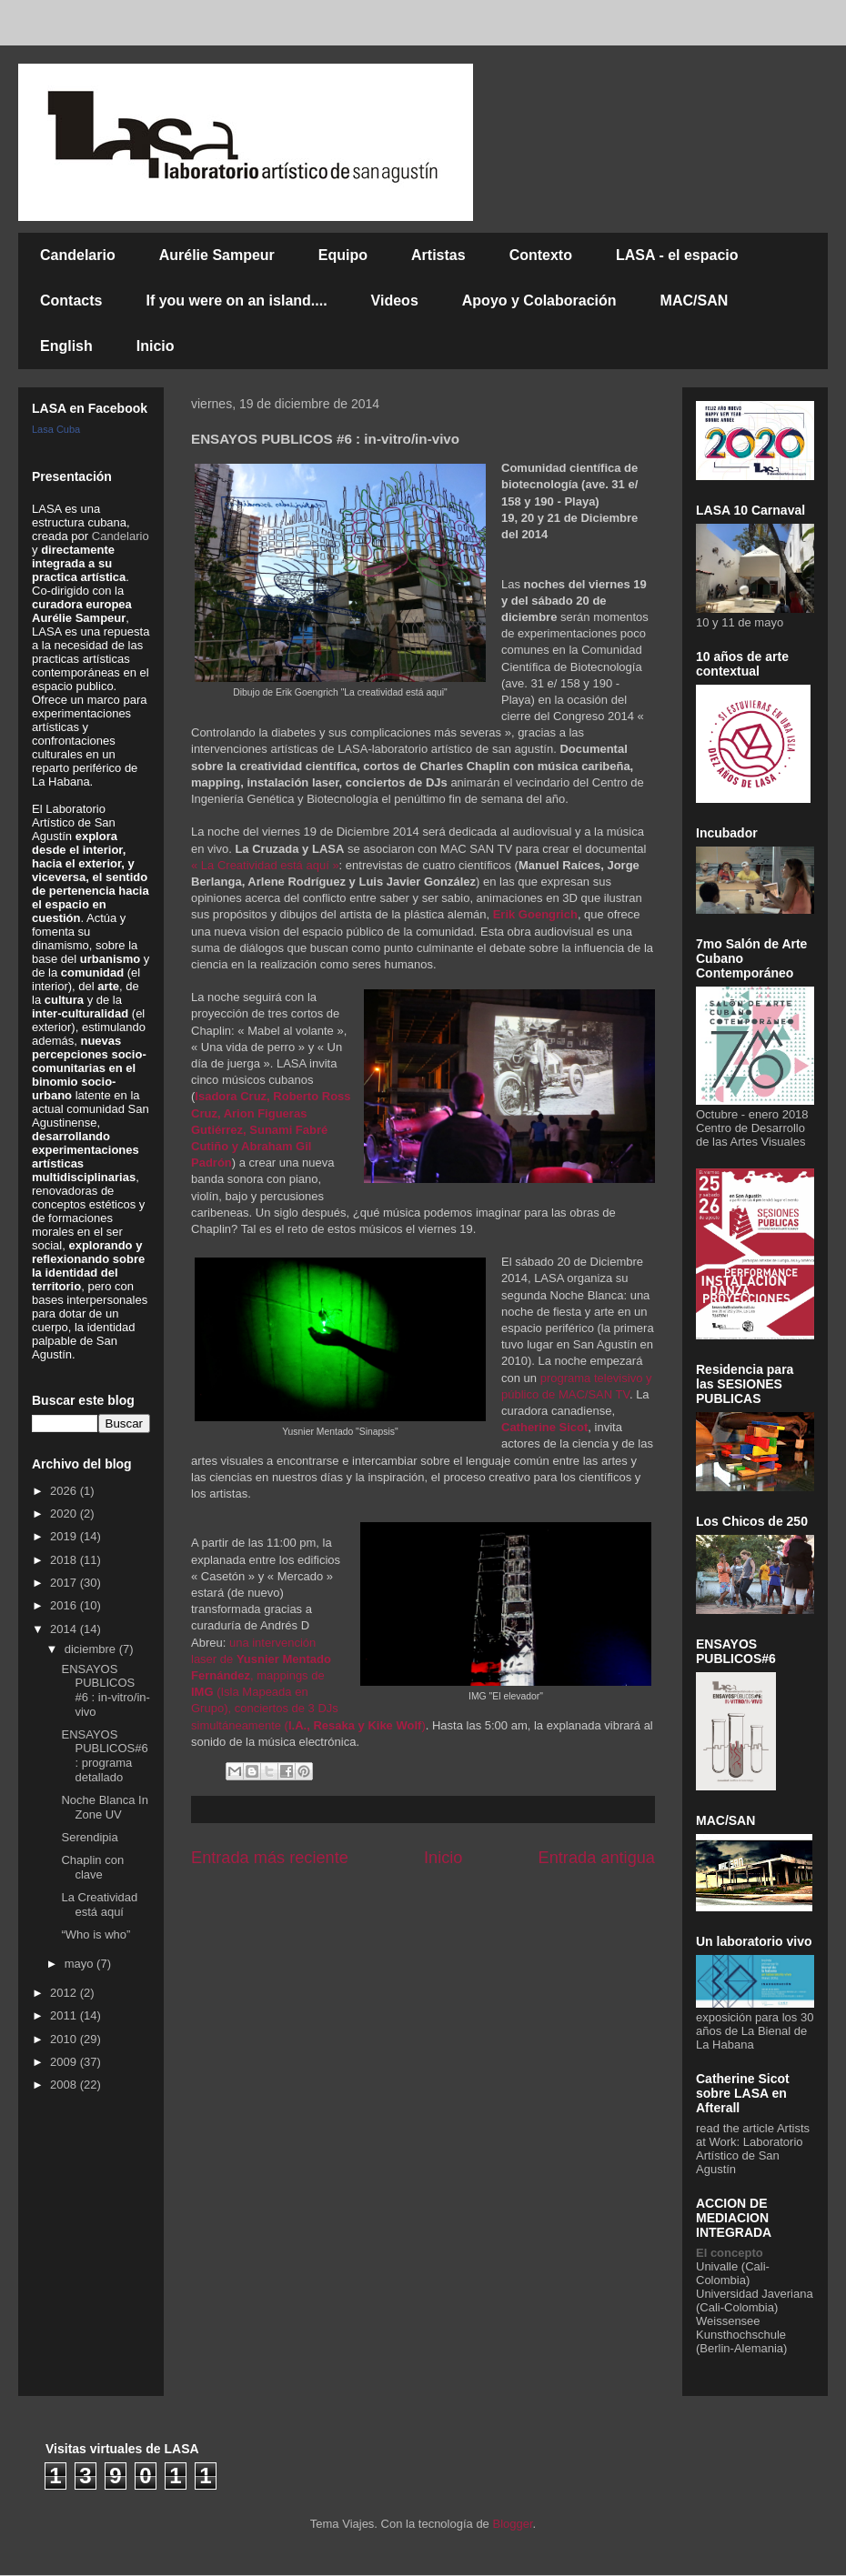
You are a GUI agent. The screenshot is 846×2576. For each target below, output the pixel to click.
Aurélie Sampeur (217, 255)
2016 (65, 1605)
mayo (80, 1963)
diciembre (92, 1649)
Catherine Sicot (544, 1427)
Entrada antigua (597, 1858)
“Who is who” (95, 1934)
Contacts (71, 300)
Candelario (78, 255)
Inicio (155, 346)
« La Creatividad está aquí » (265, 865)
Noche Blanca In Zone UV (104, 1807)
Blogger (512, 2524)
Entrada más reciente (269, 1858)
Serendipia (89, 1837)
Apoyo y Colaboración (539, 300)
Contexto (540, 255)
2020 (65, 1513)
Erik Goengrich (535, 914)
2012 (65, 1993)
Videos (394, 300)
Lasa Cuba (56, 429)
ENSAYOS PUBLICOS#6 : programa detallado (104, 1756)
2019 (65, 1536)
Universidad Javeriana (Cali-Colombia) (754, 2300)
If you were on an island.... (236, 300)
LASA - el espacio (677, 255)
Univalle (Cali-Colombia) (733, 2273)
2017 (65, 1582)
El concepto (729, 2253)
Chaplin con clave (92, 1867)
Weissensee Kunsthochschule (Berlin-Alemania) (741, 2334)
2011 (65, 2015)
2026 (65, 1491)
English (66, 346)
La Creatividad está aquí (99, 1904)
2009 (65, 2062)
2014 (65, 1629)
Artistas (438, 255)
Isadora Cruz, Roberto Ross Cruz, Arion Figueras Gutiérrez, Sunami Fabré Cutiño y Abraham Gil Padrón (271, 1129)
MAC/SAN (694, 300)
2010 (65, 2039)
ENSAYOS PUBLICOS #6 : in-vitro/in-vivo (105, 1690)
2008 (65, 2084)
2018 (65, 1560)
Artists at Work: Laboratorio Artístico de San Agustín (753, 2148)
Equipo (343, 255)
